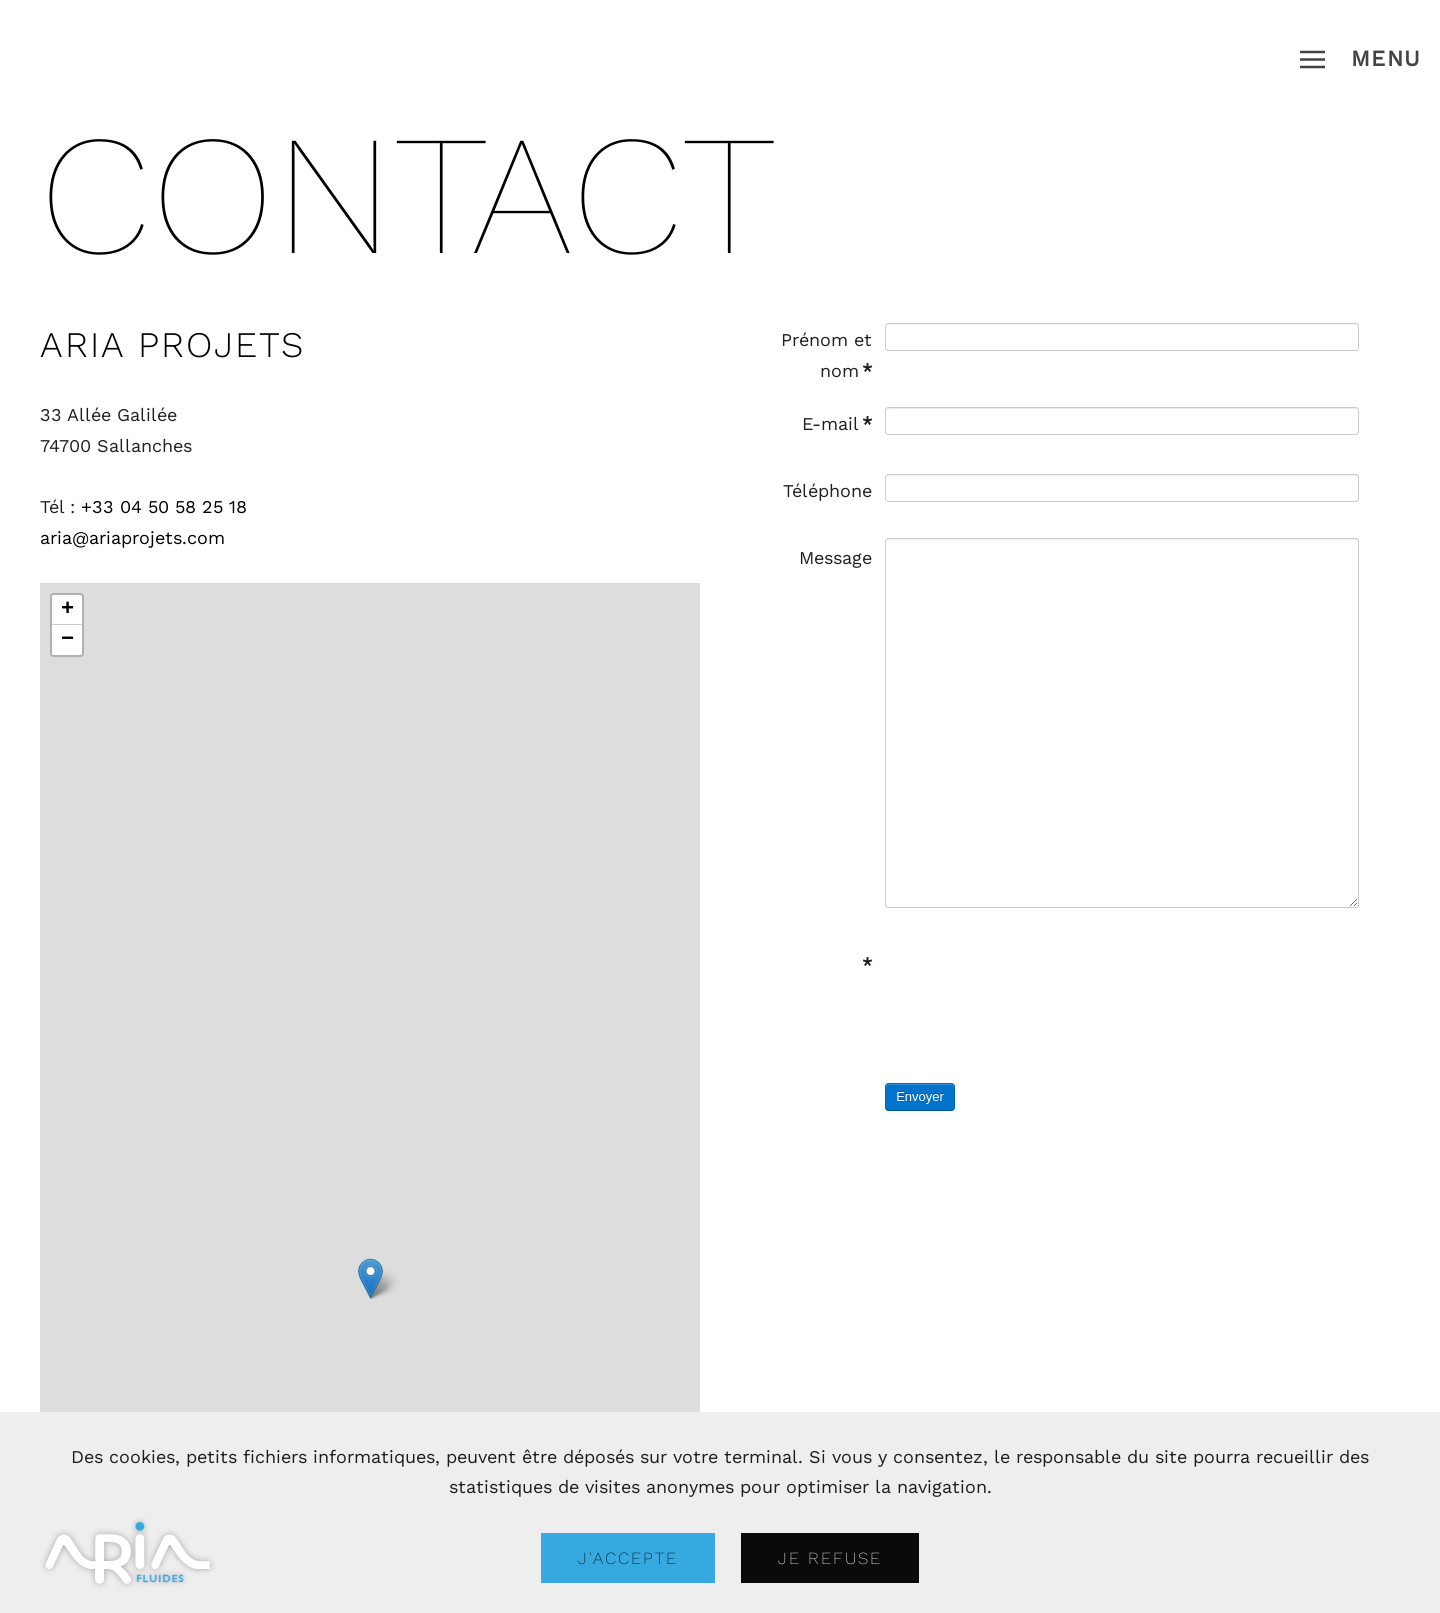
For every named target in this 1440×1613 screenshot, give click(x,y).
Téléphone (827, 490)
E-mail (837, 423)
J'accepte (628, 1558)
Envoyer (920, 1096)
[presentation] (1037, 984)
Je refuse (830, 1558)
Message (835, 557)
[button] (1361, 59)
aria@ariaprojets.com (132, 537)
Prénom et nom (826, 355)
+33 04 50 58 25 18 (164, 506)
